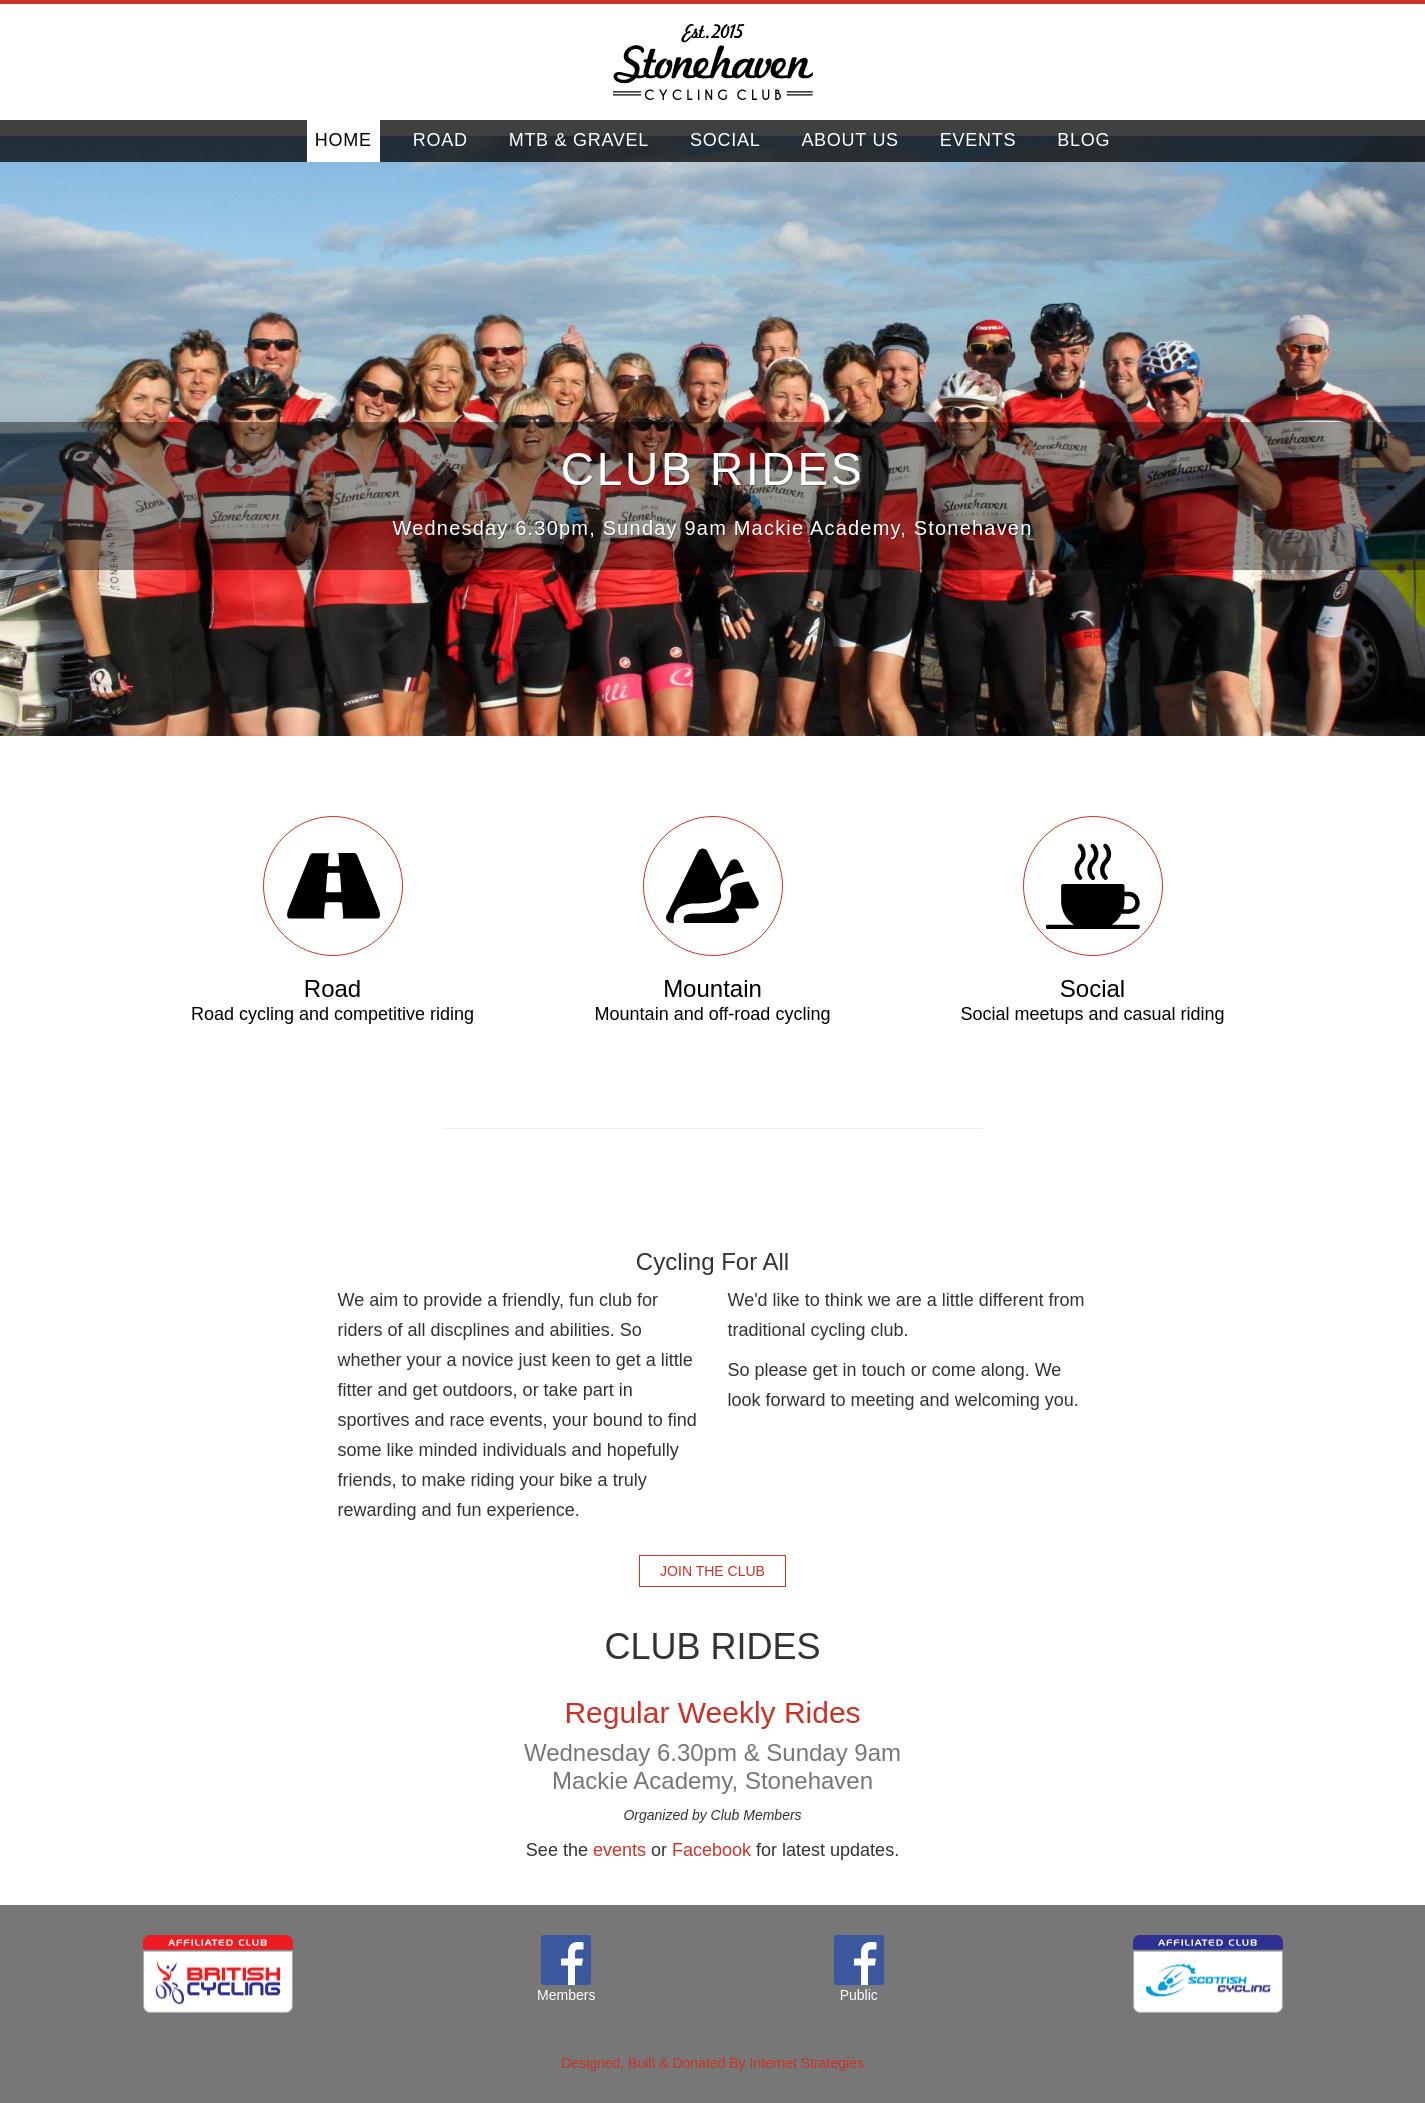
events (619, 1850)
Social (725, 155)
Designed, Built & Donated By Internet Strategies (712, 2063)
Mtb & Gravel (579, 155)
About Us (849, 155)
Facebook (711, 1850)
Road (440, 155)
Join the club (712, 1571)
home (343, 155)
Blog (1083, 155)
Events (978, 155)
